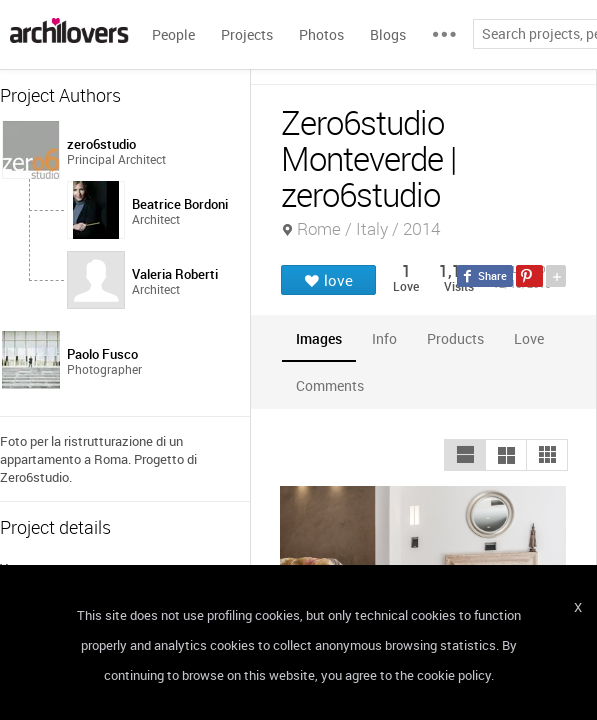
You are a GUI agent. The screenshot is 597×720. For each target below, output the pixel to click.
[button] (465, 455)
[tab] (319, 338)
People (173, 34)
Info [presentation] (384, 338)
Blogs (388, 34)
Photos (321, 34)
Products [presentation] (455, 338)
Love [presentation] (529, 338)
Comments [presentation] (335, 385)
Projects (247, 34)
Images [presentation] (319, 338)
